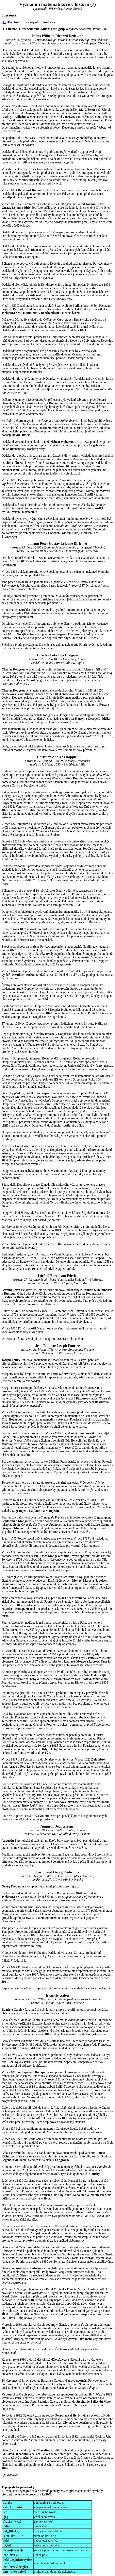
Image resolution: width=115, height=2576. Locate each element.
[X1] (5, 22)
